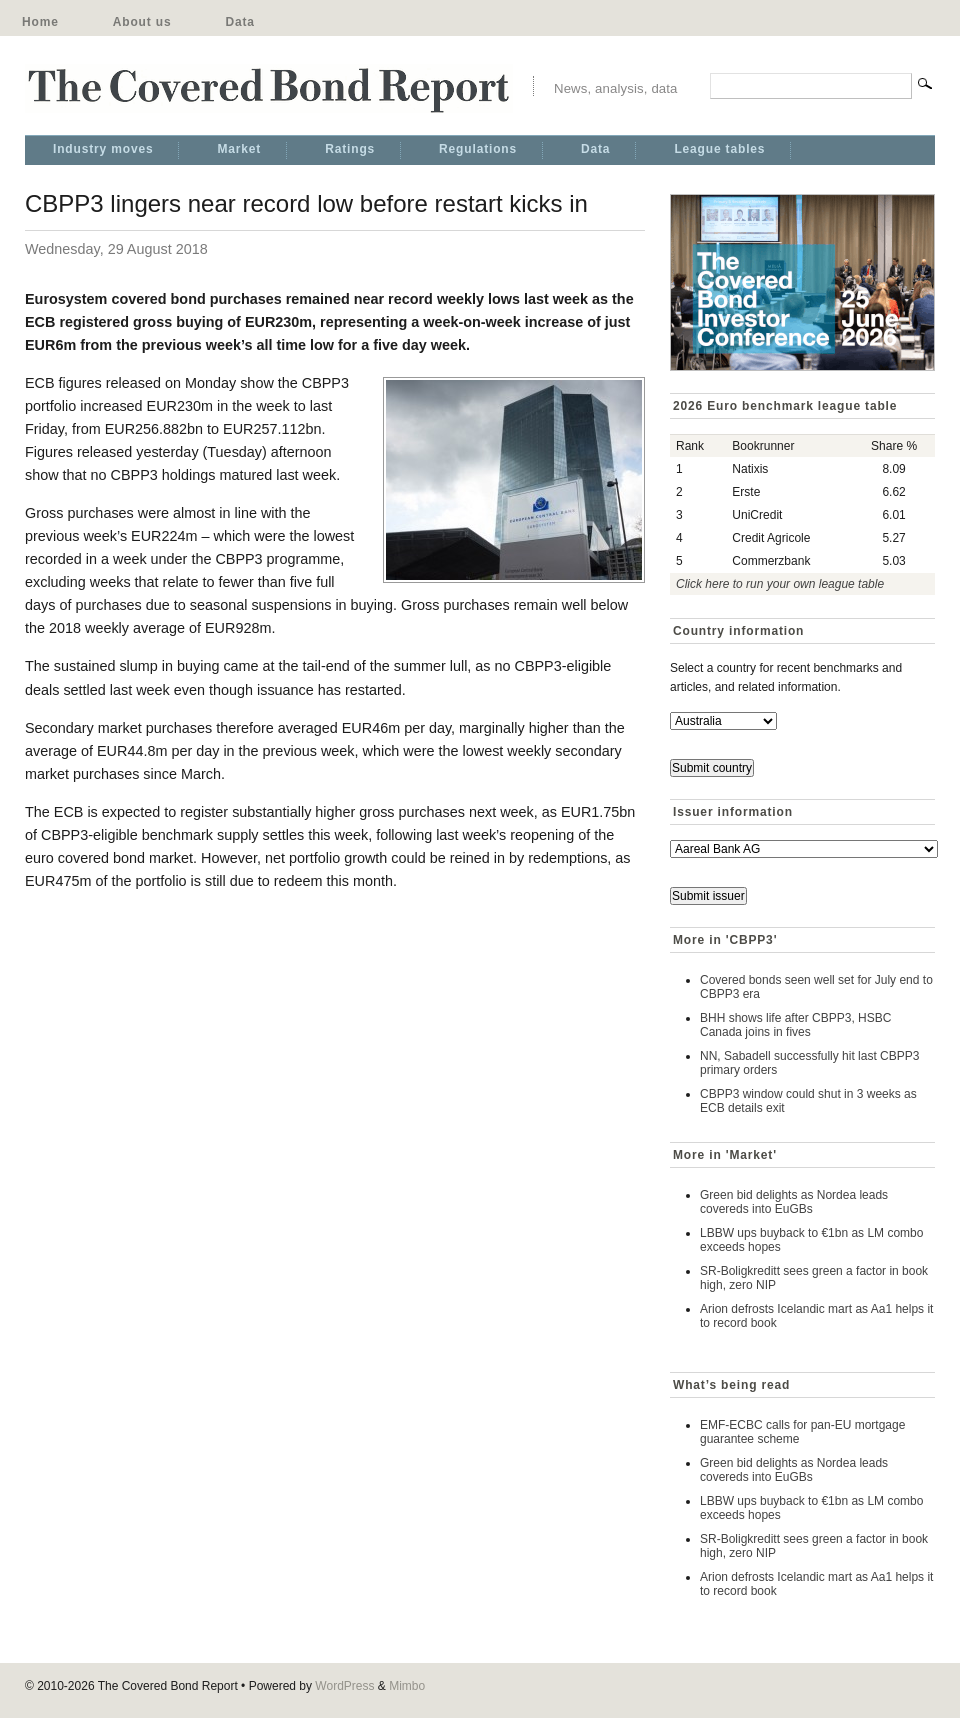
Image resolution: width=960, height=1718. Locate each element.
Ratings (350, 149)
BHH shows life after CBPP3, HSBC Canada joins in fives (795, 1025)
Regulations (478, 149)
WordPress (344, 1686)
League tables (719, 149)
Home (40, 22)
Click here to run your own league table (780, 584)
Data (239, 22)
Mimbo (407, 1686)
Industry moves (103, 149)
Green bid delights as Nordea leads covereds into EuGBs (794, 1202)
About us (142, 22)
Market (239, 149)
